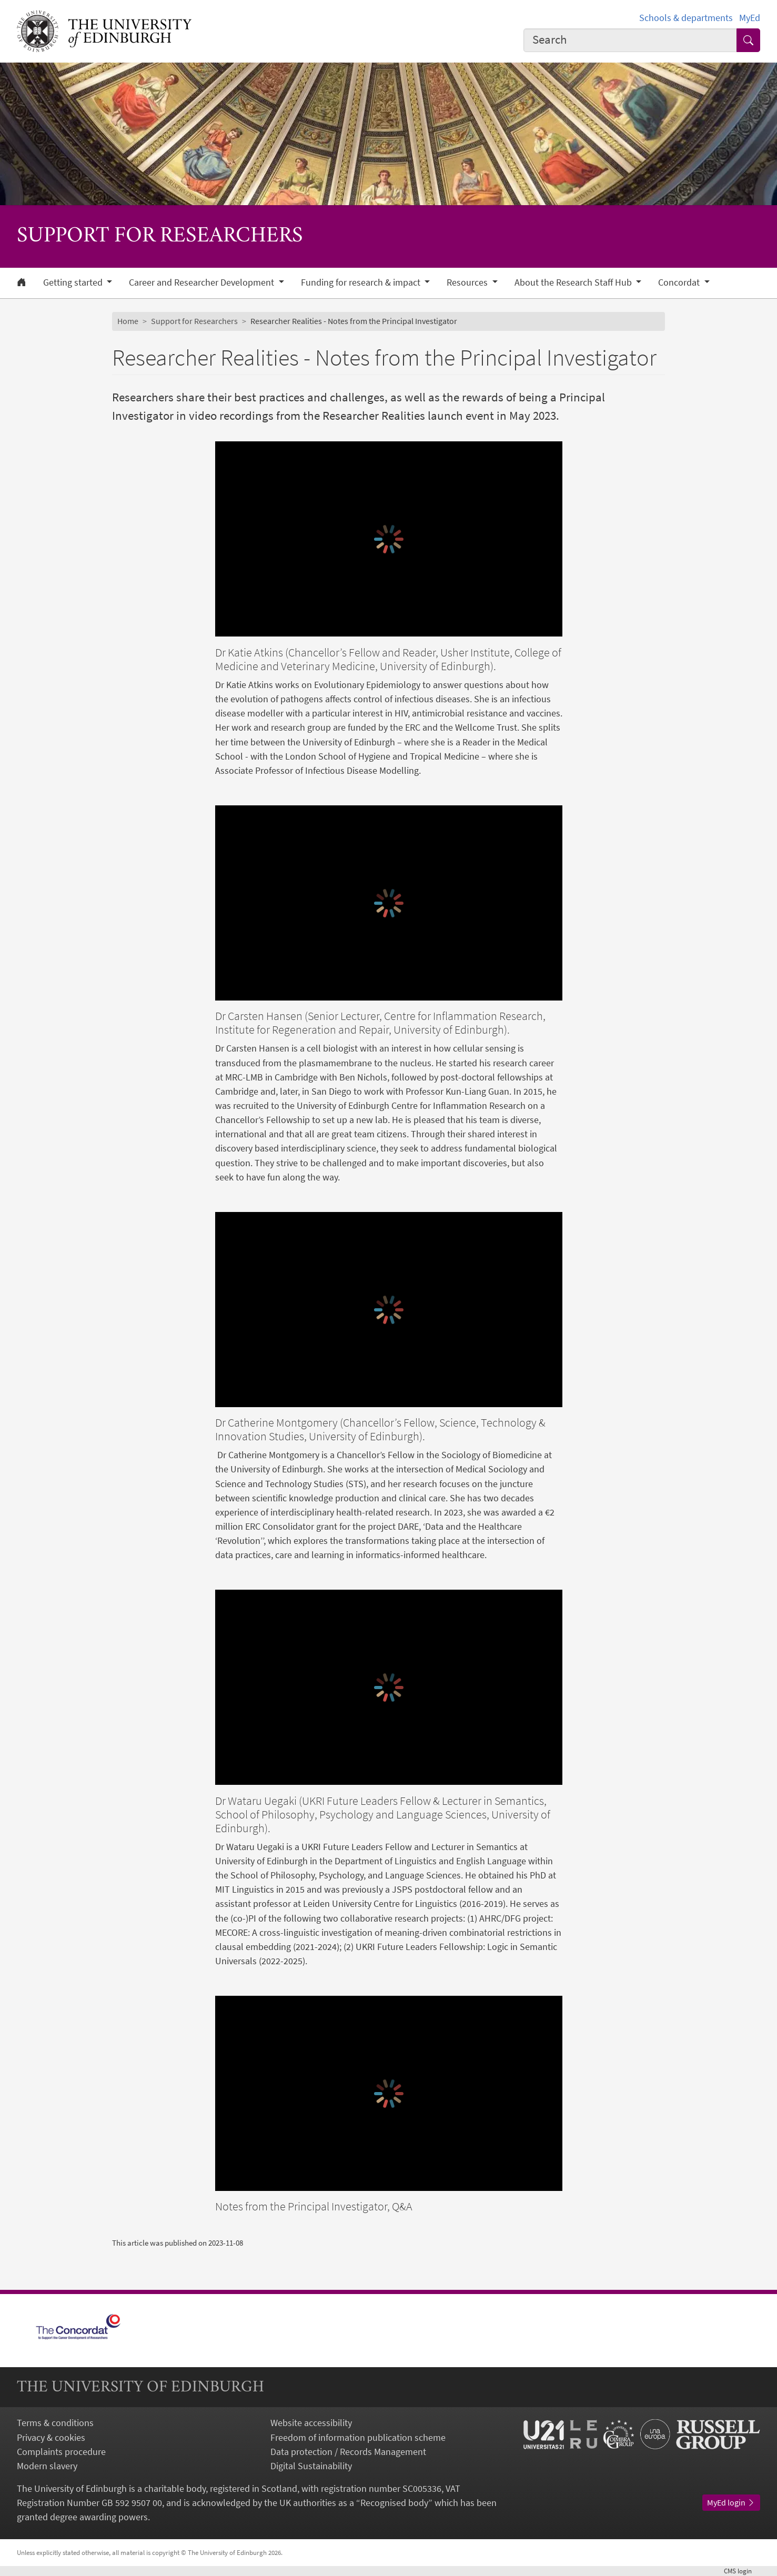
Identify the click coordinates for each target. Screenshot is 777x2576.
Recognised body (394, 2503)
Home (127, 321)
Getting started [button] (74, 282)
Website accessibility (311, 2423)
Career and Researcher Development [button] (202, 282)
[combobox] (630, 40)
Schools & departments (686, 18)
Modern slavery (47, 2466)
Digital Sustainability (311, 2466)
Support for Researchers (194, 321)
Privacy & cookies (51, 2437)
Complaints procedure (61, 2452)
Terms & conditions (55, 2423)
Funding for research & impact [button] (361, 282)
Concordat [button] (680, 282)
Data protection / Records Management (348, 2452)
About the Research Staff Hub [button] (574, 282)
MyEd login (731, 2502)
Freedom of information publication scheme (358, 2437)
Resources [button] (468, 282)
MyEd (749, 18)
